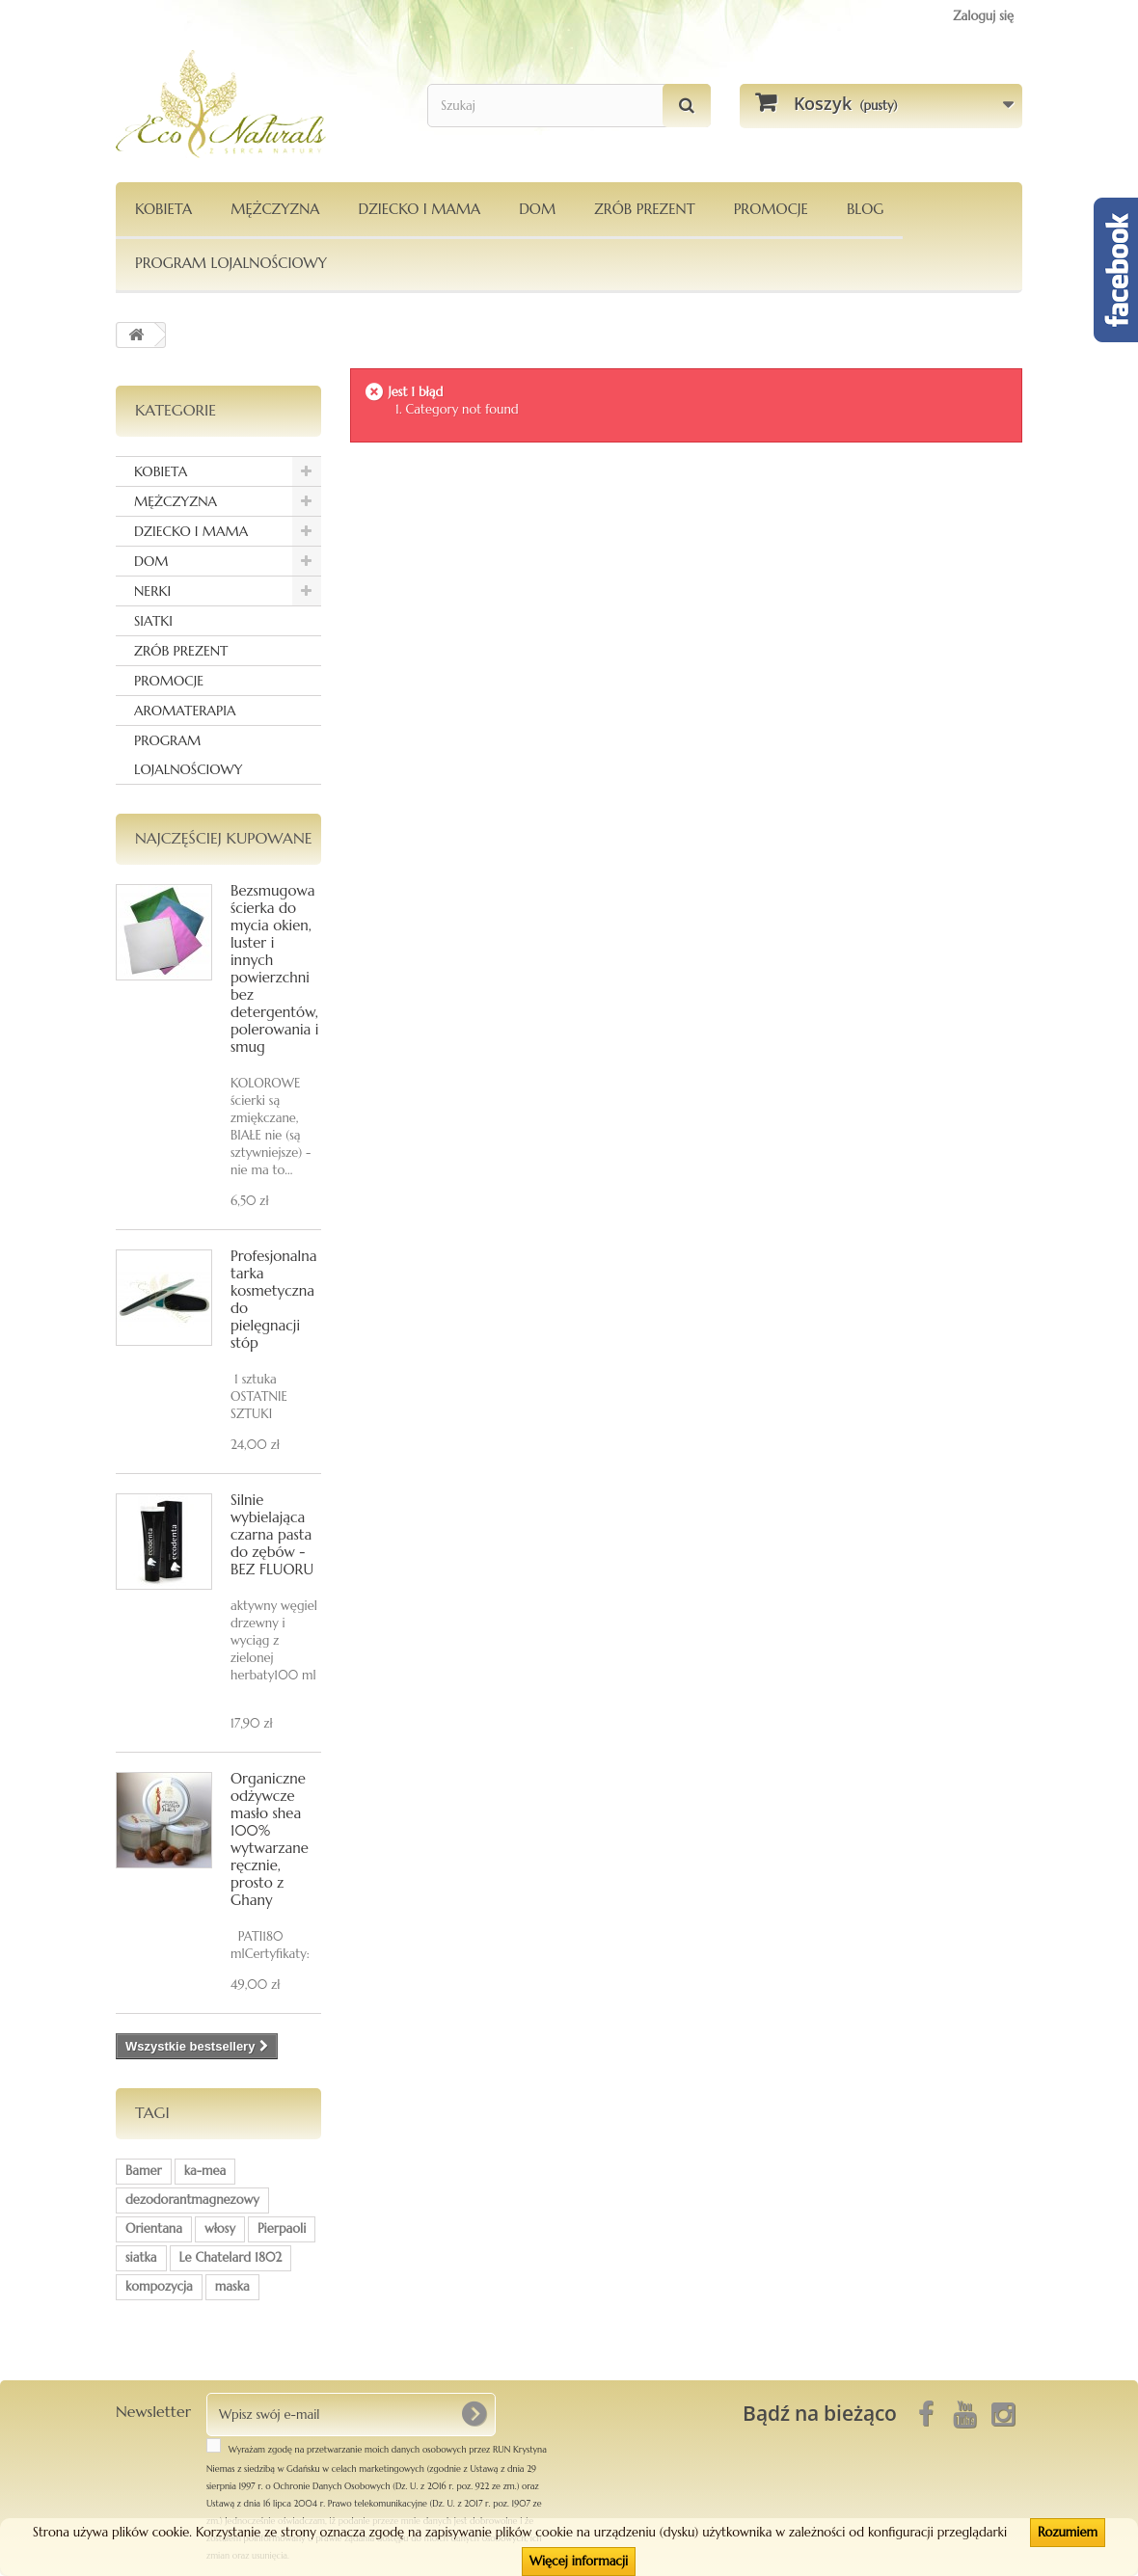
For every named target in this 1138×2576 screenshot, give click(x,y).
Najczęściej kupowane (223, 837)
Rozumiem (1067, 2532)
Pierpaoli (281, 2228)
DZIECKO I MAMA (419, 209)
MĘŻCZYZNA (274, 209)
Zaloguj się (983, 16)
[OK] (473, 2414)
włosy (219, 2228)
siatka (141, 2257)
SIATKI (153, 621)
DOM (537, 209)
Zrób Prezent (644, 209)
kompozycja (159, 2286)
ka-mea (205, 2170)
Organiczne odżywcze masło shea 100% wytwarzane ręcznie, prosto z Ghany (269, 1839)
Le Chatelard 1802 (231, 2257)
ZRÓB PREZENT (181, 650)
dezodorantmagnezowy (192, 2199)
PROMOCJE (771, 209)
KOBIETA (163, 209)
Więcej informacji (578, 2561)
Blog (865, 209)
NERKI (152, 591)
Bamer (143, 2170)
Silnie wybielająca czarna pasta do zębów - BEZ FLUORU (271, 1534)
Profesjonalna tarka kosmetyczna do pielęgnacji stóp (273, 1299)
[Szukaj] (687, 105)
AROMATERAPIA (184, 710)
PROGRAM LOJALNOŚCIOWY (231, 263)
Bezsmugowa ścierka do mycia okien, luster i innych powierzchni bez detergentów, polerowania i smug (274, 968)
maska (232, 2286)
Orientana (153, 2228)
